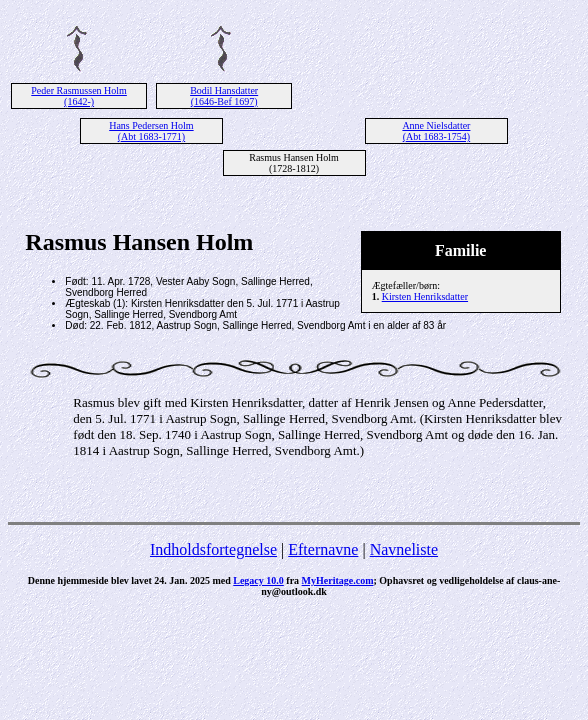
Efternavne (323, 549)
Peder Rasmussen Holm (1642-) (79, 96)
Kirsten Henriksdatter (425, 296)
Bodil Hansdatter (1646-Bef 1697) (224, 96)
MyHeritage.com (338, 580)
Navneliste (404, 549)
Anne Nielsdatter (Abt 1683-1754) (436, 131)
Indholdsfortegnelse (213, 549)
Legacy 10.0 (258, 580)
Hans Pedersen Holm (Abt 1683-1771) (151, 131)
